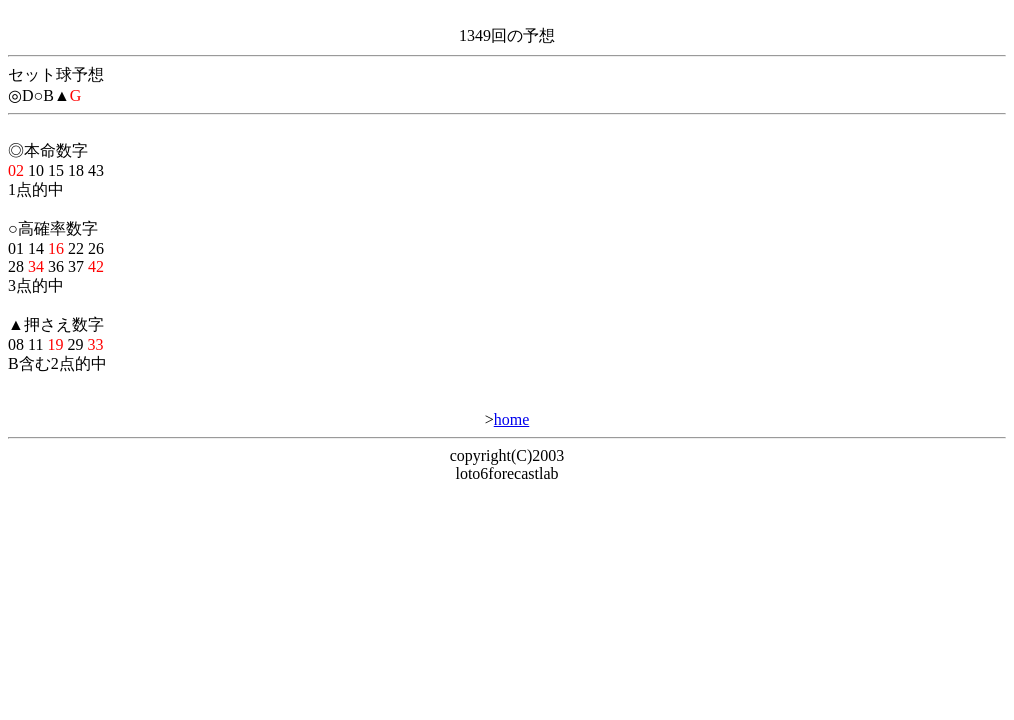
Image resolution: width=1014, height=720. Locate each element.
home (512, 419)
